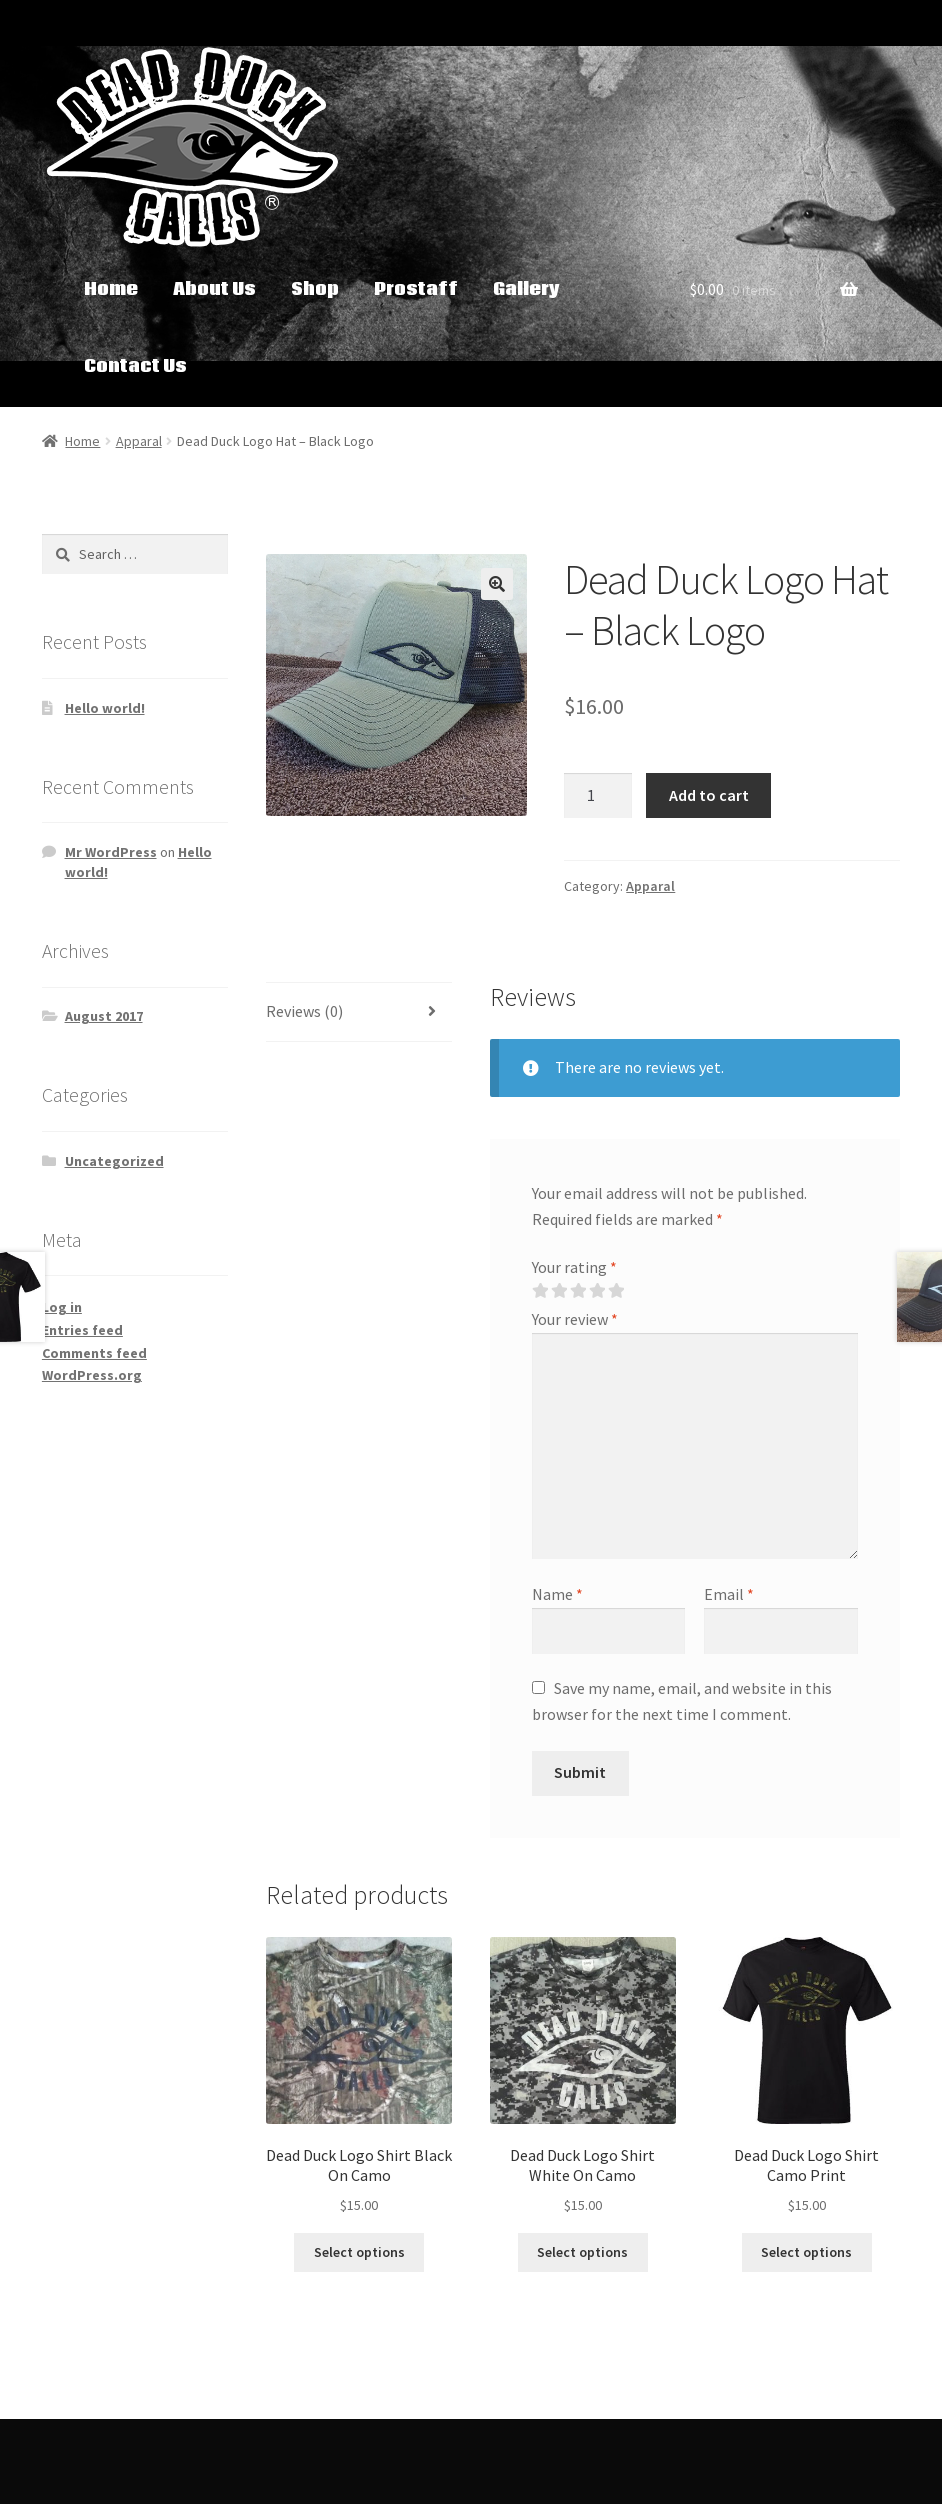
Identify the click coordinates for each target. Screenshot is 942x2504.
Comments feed (94, 1353)
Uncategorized (114, 1161)
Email (729, 1594)
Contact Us (135, 366)
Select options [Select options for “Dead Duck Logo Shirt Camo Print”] (806, 2252)
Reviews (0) (304, 1011)
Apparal (139, 441)
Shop (315, 289)
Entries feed (82, 1330)
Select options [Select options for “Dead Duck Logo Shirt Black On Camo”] (359, 2252)
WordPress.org (92, 1375)
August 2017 (104, 1016)
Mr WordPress (111, 852)
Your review (575, 1319)
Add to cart (709, 795)
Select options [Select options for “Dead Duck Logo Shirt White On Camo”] (582, 2252)
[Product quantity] (598, 796)
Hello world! (105, 708)
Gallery (526, 289)
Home (111, 289)
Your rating (574, 1267)
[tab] (359, 1012)
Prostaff (416, 289)
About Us (214, 289)
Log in (62, 1307)
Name (557, 1594)
